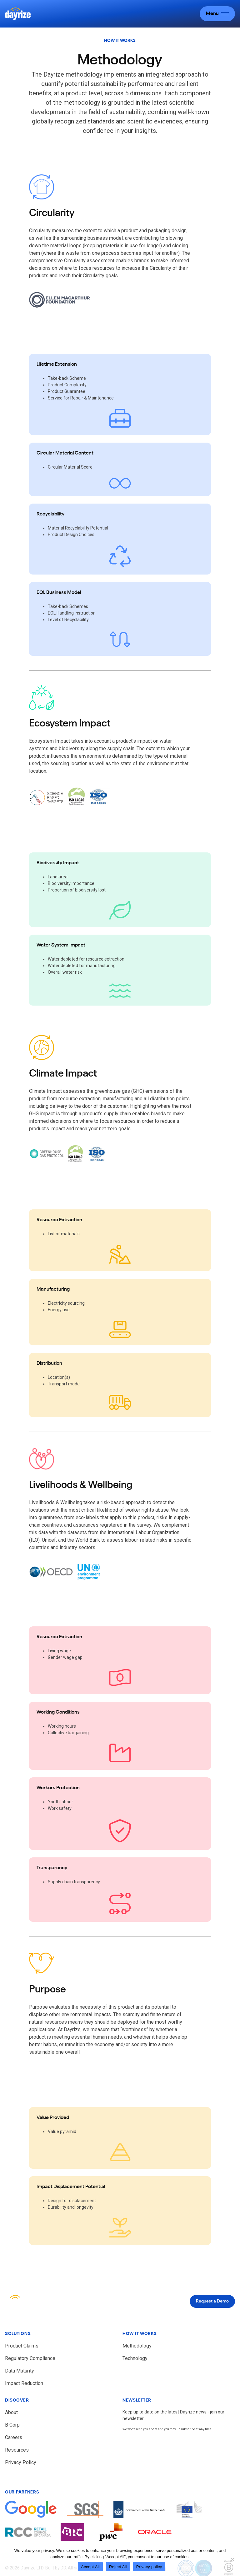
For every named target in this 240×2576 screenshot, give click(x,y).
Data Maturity (19, 2371)
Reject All (118, 2566)
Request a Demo (212, 2301)
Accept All (90, 2566)
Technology (135, 2358)
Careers (13, 2437)
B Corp (12, 2425)
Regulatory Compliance (30, 2358)
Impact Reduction (24, 2383)
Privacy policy (149, 2566)
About (11, 2412)
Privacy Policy (20, 2462)
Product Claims (21, 2346)
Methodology (137, 2346)
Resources (17, 2450)
